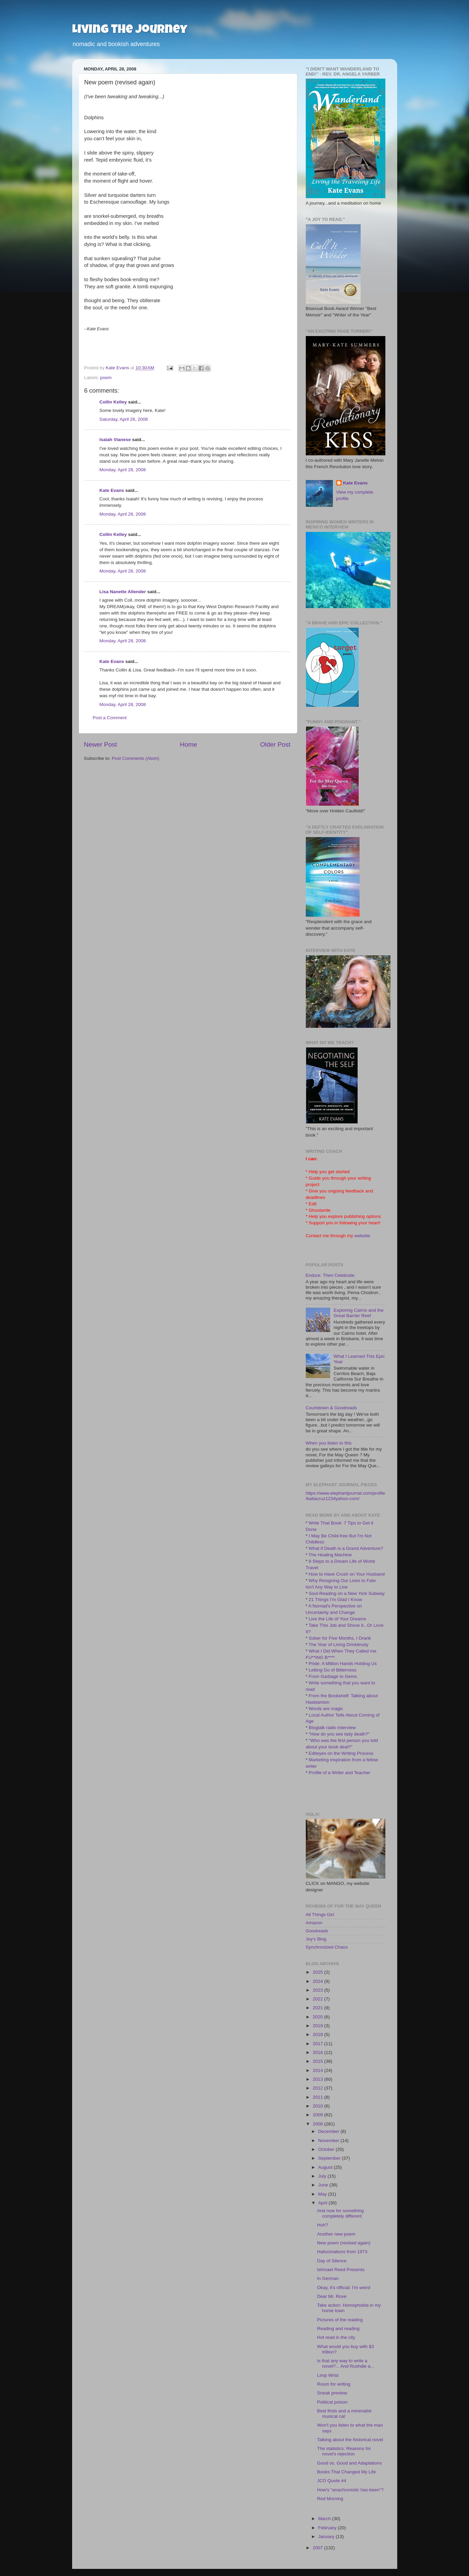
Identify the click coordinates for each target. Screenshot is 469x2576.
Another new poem (336, 2234)
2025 (318, 1972)
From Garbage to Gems (333, 1676)
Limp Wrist (328, 2375)
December (329, 2131)
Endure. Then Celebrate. (331, 1275)
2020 (318, 2016)
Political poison (332, 2402)
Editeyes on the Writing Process (341, 1753)
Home (188, 744)
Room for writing (333, 2384)
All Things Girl (320, 1914)
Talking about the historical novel (350, 2439)
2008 (318, 2123)
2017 (318, 2043)
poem (106, 377)
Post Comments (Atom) (135, 758)
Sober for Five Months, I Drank (340, 1638)
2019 (318, 2025)
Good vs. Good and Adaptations (349, 2463)
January (327, 2536)
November (329, 2140)
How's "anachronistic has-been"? (350, 2489)
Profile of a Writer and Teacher (339, 1772)
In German (328, 2278)
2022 (318, 1998)
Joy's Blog (316, 1938)
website (362, 1235)
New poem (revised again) (343, 2242)
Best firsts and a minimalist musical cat (344, 2413)
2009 (318, 2114)
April (323, 2202)
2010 (318, 2105)
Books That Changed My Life (346, 2471)
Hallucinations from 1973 (342, 2251)
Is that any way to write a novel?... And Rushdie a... (345, 2363)
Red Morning (330, 2498)
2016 (318, 2052)
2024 (318, 1981)
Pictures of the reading (340, 2319)
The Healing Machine (330, 1554)
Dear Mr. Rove (331, 2296)
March (325, 2518)
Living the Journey (129, 30)
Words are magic (326, 1708)
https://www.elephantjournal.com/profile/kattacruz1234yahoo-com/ (345, 1496)
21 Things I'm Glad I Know (335, 1599)
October (327, 2149)
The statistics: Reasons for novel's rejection (344, 2451)
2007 (318, 2547)
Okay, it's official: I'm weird (343, 2287)
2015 (318, 2061)
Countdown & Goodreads (331, 1407)
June (323, 2184)
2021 (318, 2007)
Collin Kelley (113, 401)
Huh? (322, 2224)
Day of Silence (331, 2260)
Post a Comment (110, 717)
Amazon (314, 1922)
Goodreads (317, 1930)
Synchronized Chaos (327, 1947)
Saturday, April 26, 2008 (124, 419)
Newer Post (100, 744)
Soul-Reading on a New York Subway (347, 1593)
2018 (318, 2034)
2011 (318, 2097)
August (326, 2167)
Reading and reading (338, 2328)
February (328, 2527)
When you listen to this (329, 1443)
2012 (318, 2088)
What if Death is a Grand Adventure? (346, 1548)
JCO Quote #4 (331, 2480)
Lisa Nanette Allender (123, 591)
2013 (318, 2079)
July (323, 2176)
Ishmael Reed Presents (340, 2269)
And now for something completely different (340, 2213)
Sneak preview (332, 2392)
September (330, 2158)
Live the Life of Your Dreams (337, 1618)
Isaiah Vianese (115, 439)
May (323, 2194)
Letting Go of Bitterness (333, 1670)
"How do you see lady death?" (339, 1734)
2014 (318, 2070)
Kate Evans (112, 490)
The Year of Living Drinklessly (338, 1644)
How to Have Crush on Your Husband (347, 1574)
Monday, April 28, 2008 (123, 469)
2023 (318, 1990)
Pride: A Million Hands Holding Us (343, 1663)
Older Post (275, 744)
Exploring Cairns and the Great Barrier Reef (359, 1313)
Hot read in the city (336, 2337)
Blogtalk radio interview (332, 1727)
